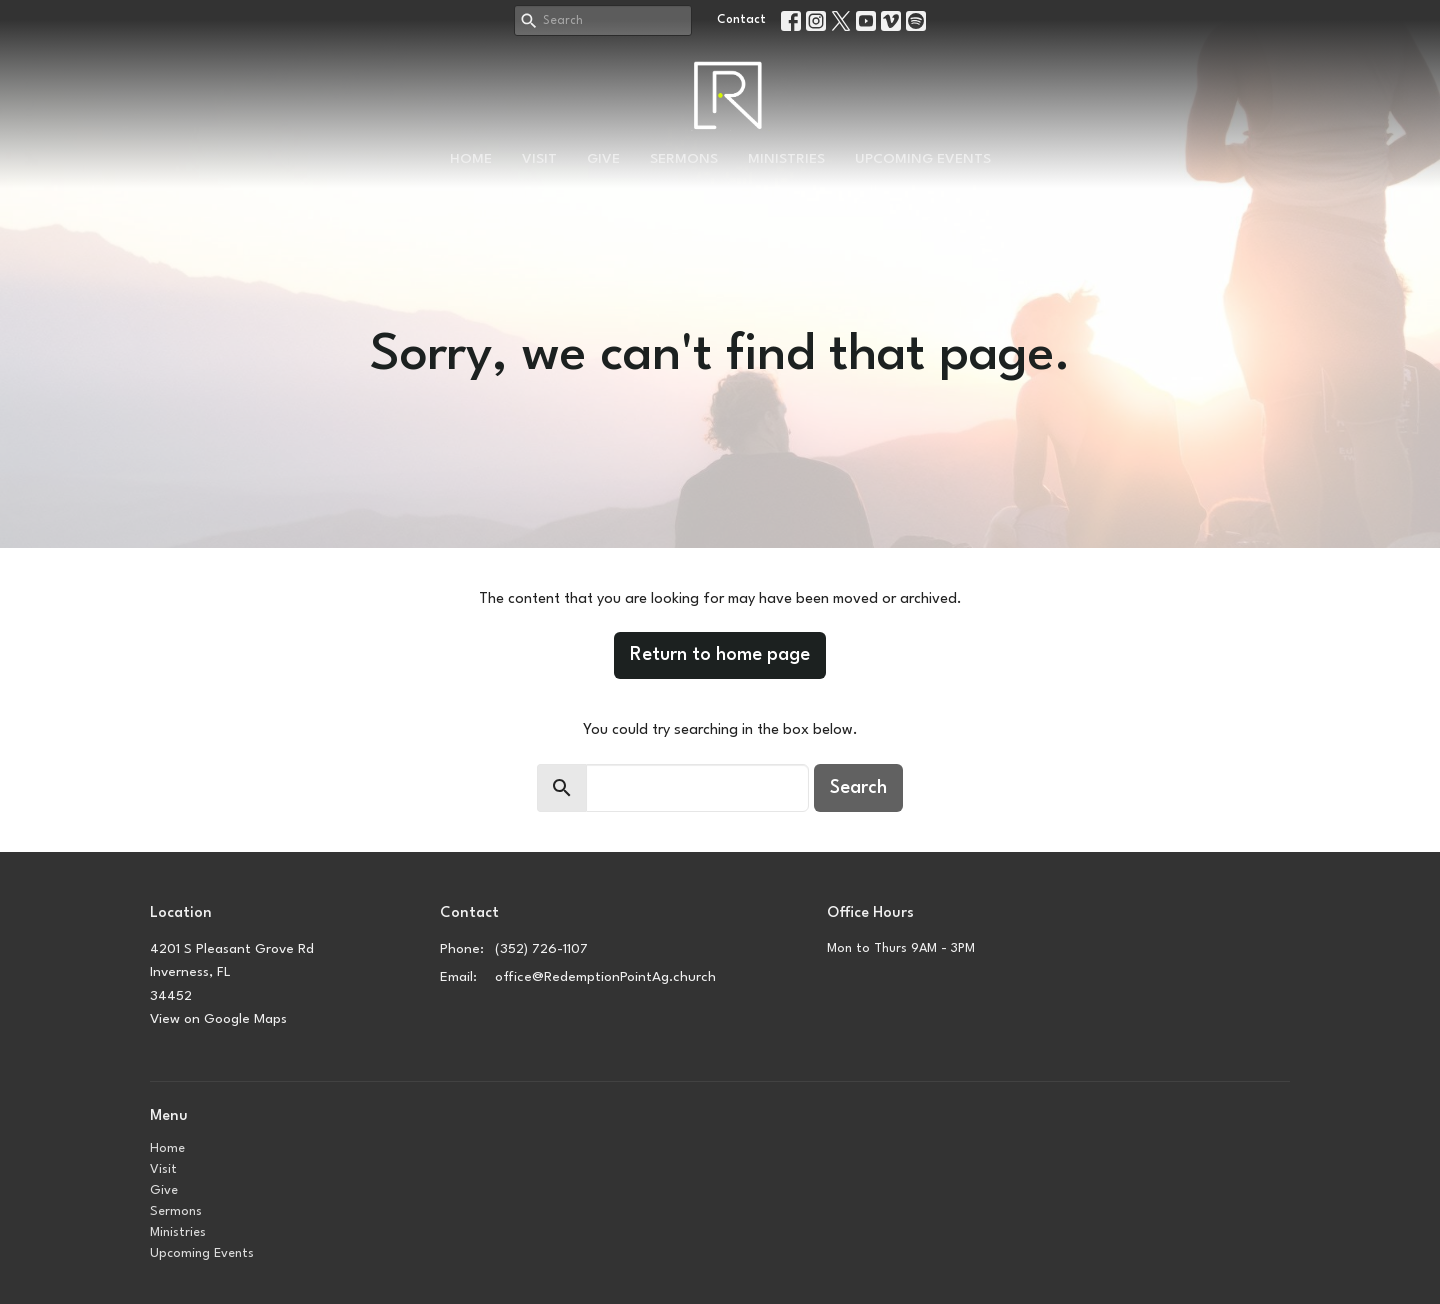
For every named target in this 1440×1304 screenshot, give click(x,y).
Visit (539, 159)
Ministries (786, 159)
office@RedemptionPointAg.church (605, 977)
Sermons (684, 159)
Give (603, 159)
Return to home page (720, 655)
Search (858, 788)
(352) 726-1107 (541, 949)
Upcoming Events (923, 159)
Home (471, 159)
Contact (741, 20)
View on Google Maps (218, 1019)
